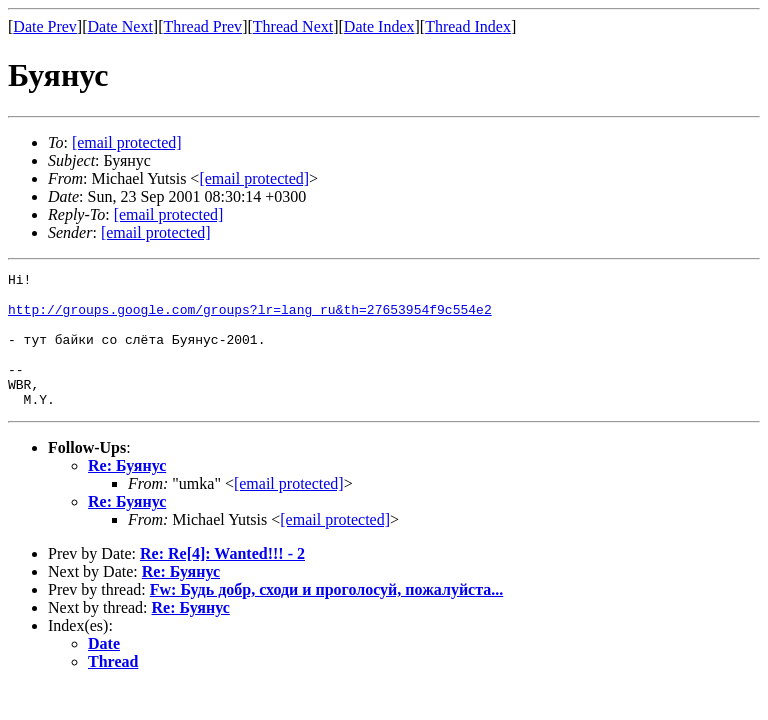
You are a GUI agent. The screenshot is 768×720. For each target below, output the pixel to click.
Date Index (379, 26)
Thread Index (468, 26)
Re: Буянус (127, 492)
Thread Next (293, 26)
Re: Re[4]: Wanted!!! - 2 (222, 580)
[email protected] (289, 510)
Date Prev (45, 26)
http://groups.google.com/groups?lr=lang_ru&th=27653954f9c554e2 (250, 318)
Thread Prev (202, 26)
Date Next (120, 26)
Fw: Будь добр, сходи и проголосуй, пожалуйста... (327, 616)
